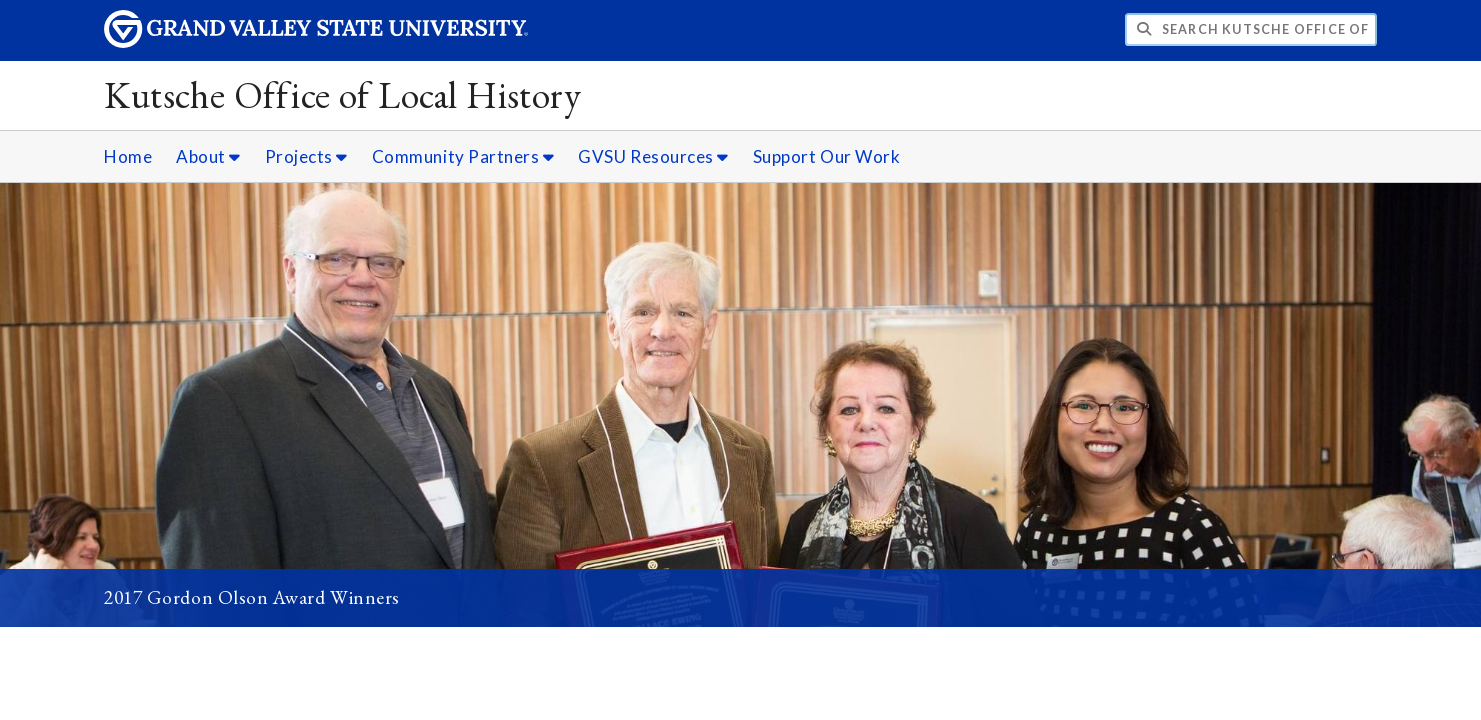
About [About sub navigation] (208, 156)
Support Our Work (827, 156)
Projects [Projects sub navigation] (306, 156)
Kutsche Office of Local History (342, 94)
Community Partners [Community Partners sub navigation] (463, 156)
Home (128, 156)
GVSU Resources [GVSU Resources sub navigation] (653, 156)
